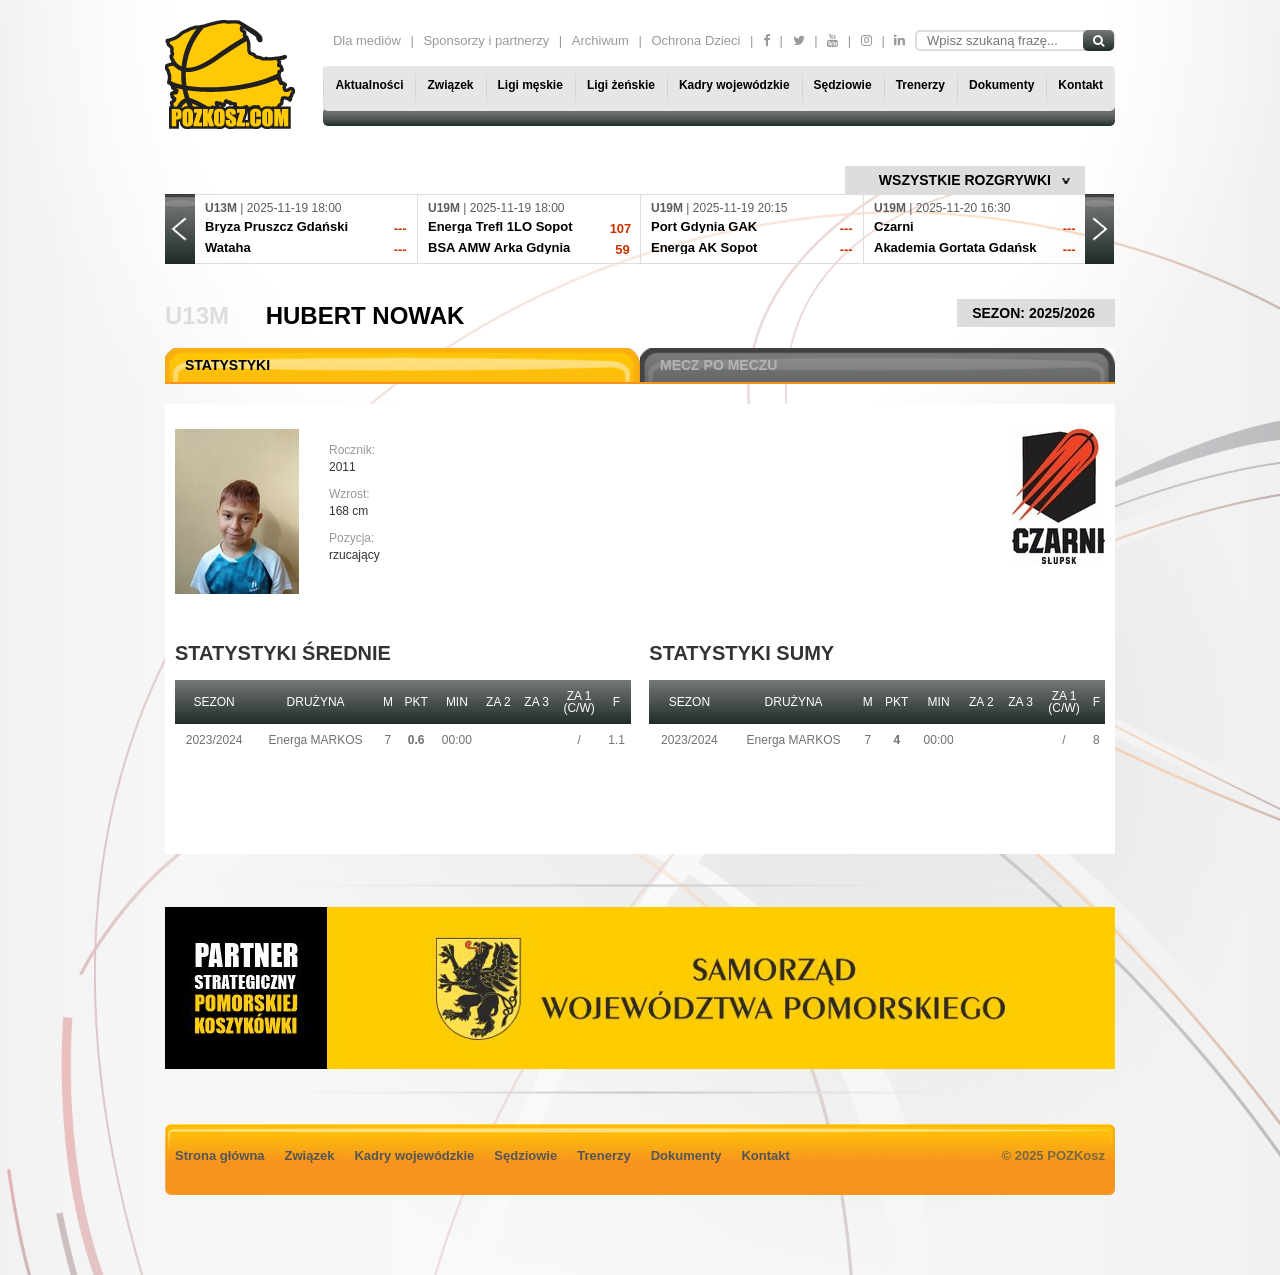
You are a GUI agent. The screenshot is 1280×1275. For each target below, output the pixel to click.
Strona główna (220, 1155)
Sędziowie (843, 85)
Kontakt (1080, 85)
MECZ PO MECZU (718, 365)
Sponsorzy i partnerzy (486, 40)
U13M (197, 315)
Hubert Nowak (365, 315)
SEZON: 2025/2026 (1036, 313)
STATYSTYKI (227, 365)
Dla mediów (367, 40)
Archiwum (600, 40)
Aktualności (369, 85)
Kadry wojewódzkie (734, 85)
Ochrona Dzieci (695, 40)
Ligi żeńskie (621, 85)
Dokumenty (1001, 85)
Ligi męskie (530, 85)
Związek (450, 85)
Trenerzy (920, 85)
